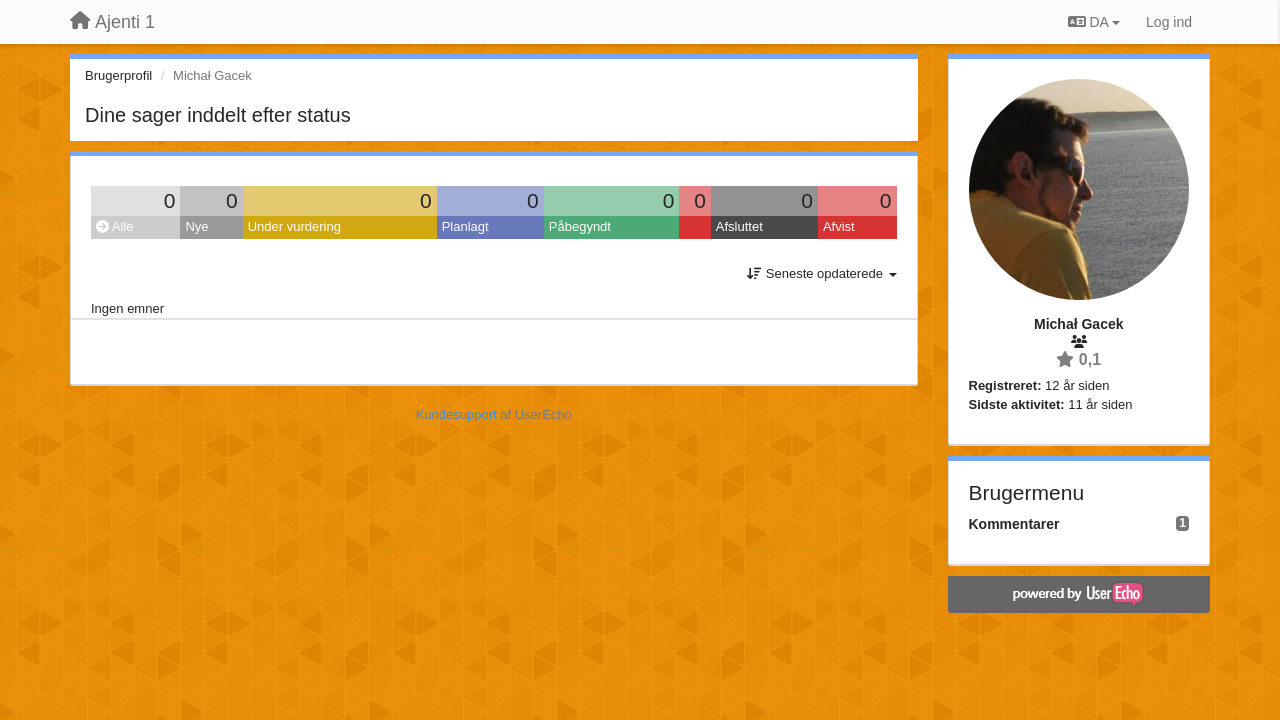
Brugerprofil (118, 75)
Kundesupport (456, 414)
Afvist (839, 226)
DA (1094, 22)
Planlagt (465, 226)
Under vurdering (294, 226)
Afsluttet (739, 226)
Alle (115, 226)
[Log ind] (1169, 22)
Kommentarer (1014, 524)
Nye (196, 226)
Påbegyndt (580, 226)
